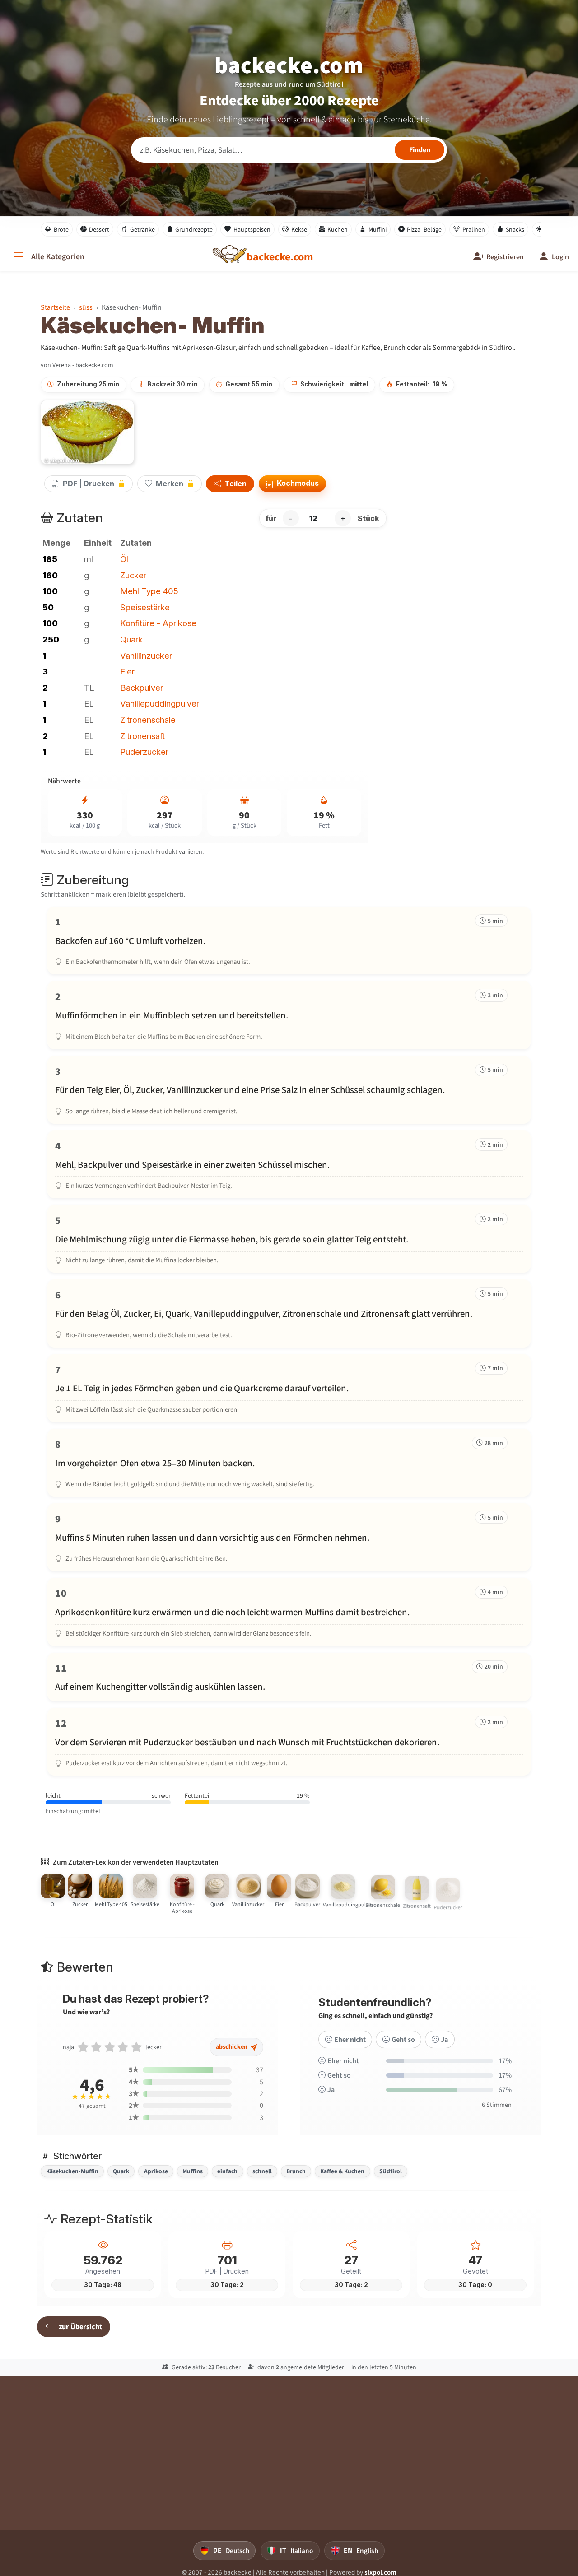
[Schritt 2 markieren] (289, 1014)
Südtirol (390, 2171)
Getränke (138, 229)
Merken (169, 483)
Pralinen (469, 229)
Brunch (296, 2171)
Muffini (373, 229)
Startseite (55, 307)
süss (86, 307)
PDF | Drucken (88, 483)
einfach (227, 2171)
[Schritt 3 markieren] (289, 1089)
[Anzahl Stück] (316, 518)
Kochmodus (292, 484)
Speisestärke (145, 607)
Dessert (95, 229)
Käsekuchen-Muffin (72, 2171)
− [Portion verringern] (290, 518)
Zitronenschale (148, 720)
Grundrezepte (190, 229)
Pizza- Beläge (420, 229)
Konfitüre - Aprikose (158, 623)
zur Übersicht (73, 2326)
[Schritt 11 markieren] (289, 1677)
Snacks (510, 229)
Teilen (230, 483)
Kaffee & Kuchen (342, 2171)
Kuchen (333, 229)
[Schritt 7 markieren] (289, 1388)
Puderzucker (144, 752)
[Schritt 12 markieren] (289, 1741)
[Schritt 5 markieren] (289, 1238)
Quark (131, 639)
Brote (57, 229)
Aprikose (156, 2171)
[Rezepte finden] (419, 150)
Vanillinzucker (146, 655)
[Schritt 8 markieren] (289, 1462)
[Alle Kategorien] (47, 256)
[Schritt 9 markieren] (289, 1537)
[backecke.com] (280, 256)
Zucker (133, 575)
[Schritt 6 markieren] (289, 1313)
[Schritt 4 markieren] (289, 1164)
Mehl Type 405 (149, 591)
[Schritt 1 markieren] (289, 940)
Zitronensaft (142, 736)
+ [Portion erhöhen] (342, 518)
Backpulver (141, 688)
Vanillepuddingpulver (159, 703)
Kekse (294, 229)
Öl (124, 559)
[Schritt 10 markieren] (289, 1611)
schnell (262, 2171)
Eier (127, 671)
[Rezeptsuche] (289, 150)
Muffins (192, 2171)
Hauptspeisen (247, 229)
